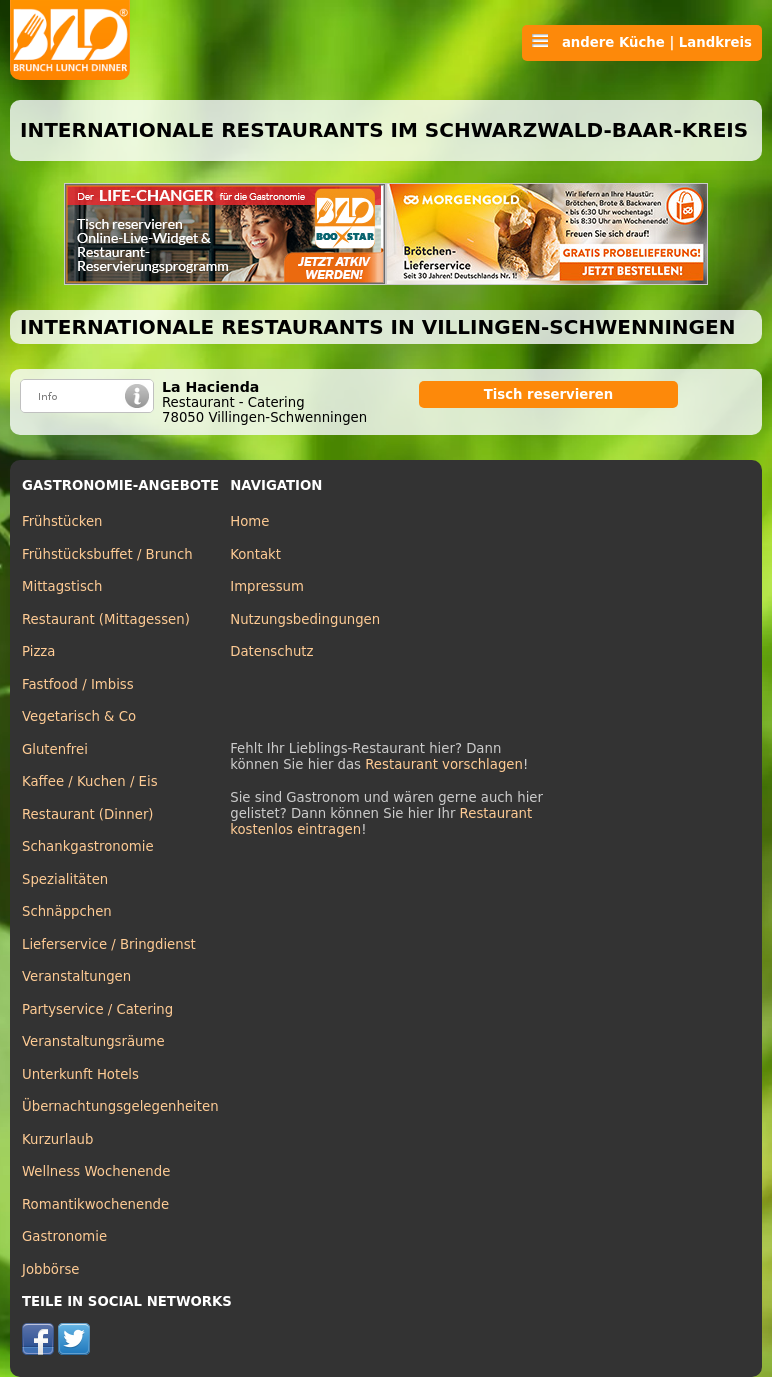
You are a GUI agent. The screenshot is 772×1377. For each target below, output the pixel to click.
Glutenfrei (55, 749)
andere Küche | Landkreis (642, 42)
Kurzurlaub (57, 1139)
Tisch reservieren (549, 394)
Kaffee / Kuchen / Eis (90, 781)
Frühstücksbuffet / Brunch (107, 554)
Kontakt (255, 554)
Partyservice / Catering (97, 1009)
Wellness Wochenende (96, 1171)
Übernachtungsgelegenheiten (120, 1106)
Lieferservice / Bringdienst (109, 944)
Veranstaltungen (76, 976)
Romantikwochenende (95, 1204)
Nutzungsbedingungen (305, 619)
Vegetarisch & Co (79, 716)
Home (249, 521)
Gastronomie (64, 1236)
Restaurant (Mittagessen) (106, 619)
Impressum (267, 586)
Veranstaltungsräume (93, 1041)
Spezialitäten (65, 879)
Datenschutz (271, 651)
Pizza (38, 651)
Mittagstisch (62, 586)
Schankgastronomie (88, 846)
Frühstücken (62, 521)
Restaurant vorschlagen (444, 764)
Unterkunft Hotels (80, 1074)
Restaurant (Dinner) (88, 814)
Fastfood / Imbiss (78, 684)
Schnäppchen (67, 911)
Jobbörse (51, 1269)
